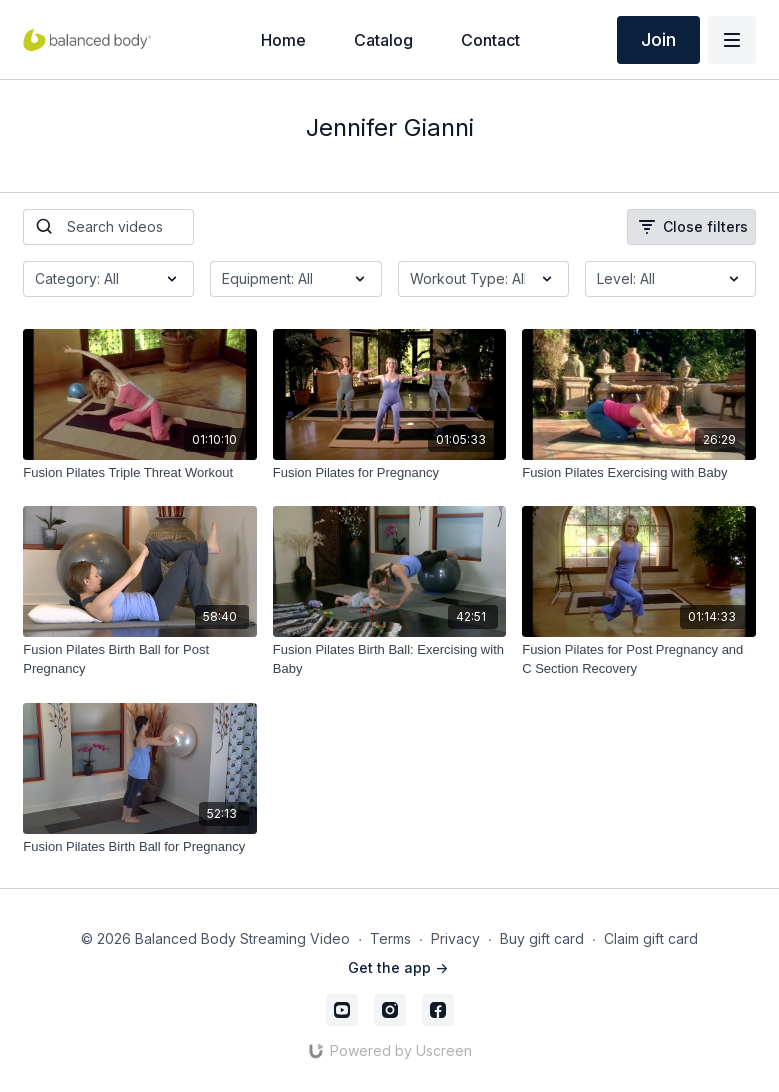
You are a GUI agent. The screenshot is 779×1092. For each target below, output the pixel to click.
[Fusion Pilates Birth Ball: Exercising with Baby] (389, 659)
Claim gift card (651, 938)
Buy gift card (542, 938)
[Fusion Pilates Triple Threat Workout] (139, 473)
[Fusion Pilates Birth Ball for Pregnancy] (139, 847)
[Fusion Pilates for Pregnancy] (389, 473)
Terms (390, 938)
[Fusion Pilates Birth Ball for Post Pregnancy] (139, 659)
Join (658, 39)
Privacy (455, 938)
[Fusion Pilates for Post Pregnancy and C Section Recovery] (638, 659)
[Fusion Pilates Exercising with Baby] (638, 473)
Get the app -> (398, 967)
